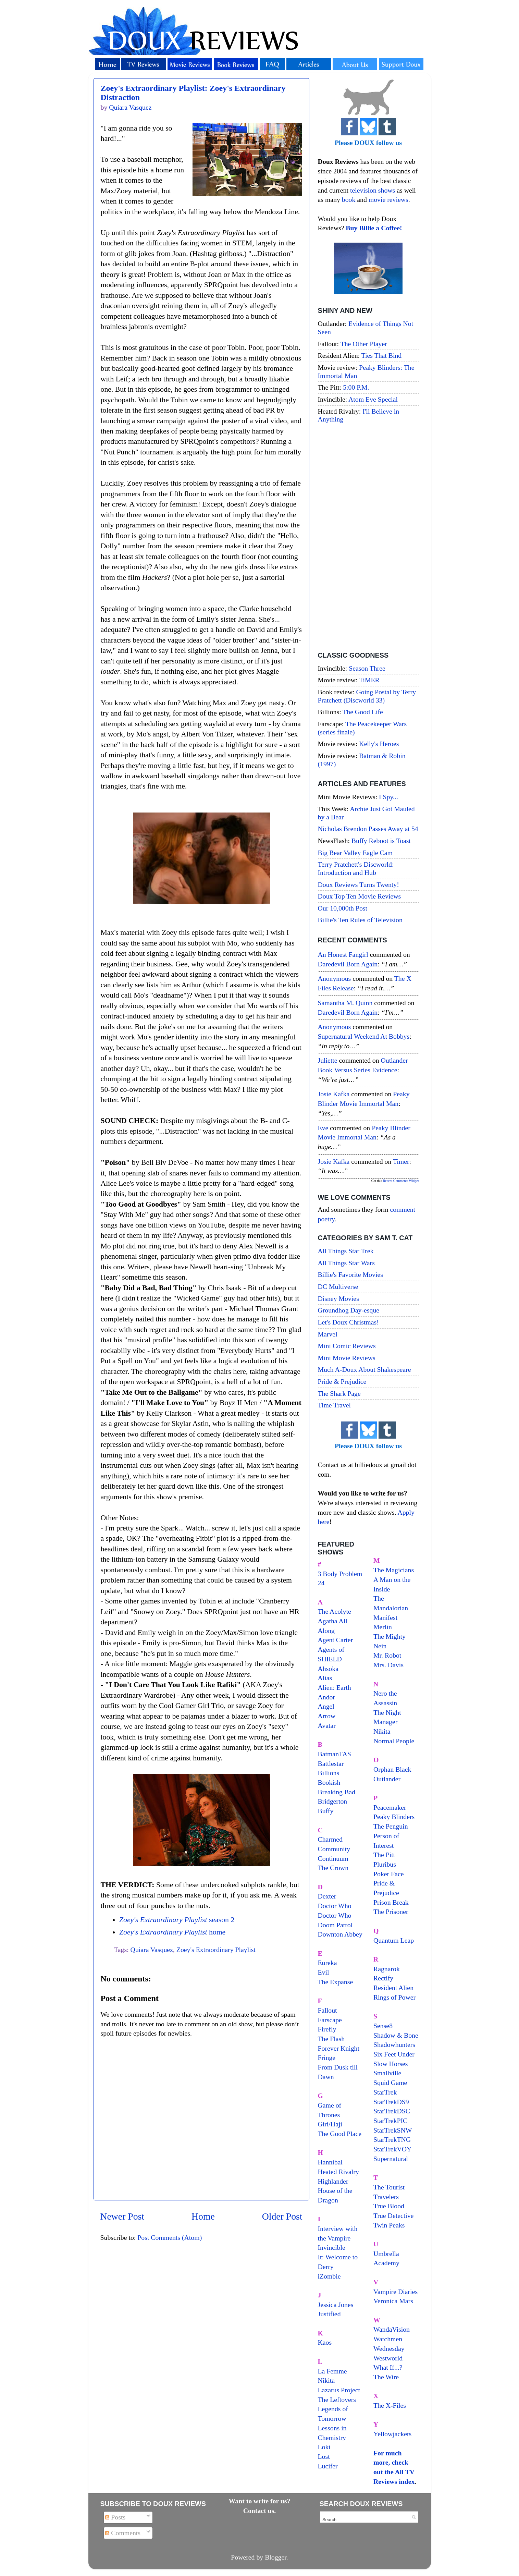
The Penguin (390, 1826)
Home (203, 2216)
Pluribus (384, 1864)
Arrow (327, 1716)
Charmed (330, 1839)
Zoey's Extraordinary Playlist (216, 1949)
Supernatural (390, 2158)
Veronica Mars (393, 2301)
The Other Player (364, 343)
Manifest (385, 1617)
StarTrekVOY (392, 2149)
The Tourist (389, 2187)
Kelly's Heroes (379, 743)
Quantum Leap (393, 1940)
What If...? (388, 2367)
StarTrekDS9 (391, 2101)
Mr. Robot (387, 1655)
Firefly (327, 2029)
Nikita (381, 1731)
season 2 (176, 1920)
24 (321, 1583)
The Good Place (339, 2133)
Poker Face (388, 1874)
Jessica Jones (336, 2304)
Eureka (327, 1962)
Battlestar (331, 1763)
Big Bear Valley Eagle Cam (355, 852)
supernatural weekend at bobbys (364, 1036)
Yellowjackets (392, 2434)
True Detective (393, 2215)
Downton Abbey (340, 1934)
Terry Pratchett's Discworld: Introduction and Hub (356, 868)
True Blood (388, 2206)
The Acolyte (334, 1611)
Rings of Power (394, 1997)
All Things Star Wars (346, 1263)
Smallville (387, 2073)
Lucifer (328, 2466)
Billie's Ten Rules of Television (360, 920)
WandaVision (391, 2329)
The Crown (333, 1867)
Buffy (326, 1811)
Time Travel (334, 1405)
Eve (323, 1128)
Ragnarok (386, 1969)
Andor (326, 1697)
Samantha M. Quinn (345, 1002)
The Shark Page (339, 1393)
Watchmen (387, 2339)
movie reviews (388, 199)
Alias (325, 1678)
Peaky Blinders (394, 1816)
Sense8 (383, 2025)
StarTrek (385, 2092)
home (172, 1932)
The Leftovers (337, 2399)
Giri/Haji (330, 2124)
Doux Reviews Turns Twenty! (358, 884)
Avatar (327, 1725)
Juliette (327, 1060)
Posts (115, 2517)
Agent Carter (335, 1640)
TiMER (369, 680)
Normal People (393, 1741)
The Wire (386, 2377)
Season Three (367, 668)
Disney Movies (338, 1298)
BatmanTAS (334, 1754)
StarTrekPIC (390, 2120)
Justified (329, 2314)
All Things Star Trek (346, 1251)
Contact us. (259, 2510)
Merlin (382, 1627)
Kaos (325, 2342)
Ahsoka (328, 1668)
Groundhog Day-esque (349, 1310)
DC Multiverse (338, 1286)
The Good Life (363, 712)
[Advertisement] (368, 538)
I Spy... (388, 797)
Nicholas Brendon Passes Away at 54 (368, 828)
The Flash (331, 2038)
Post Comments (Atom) (169, 2237)
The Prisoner (390, 1911)
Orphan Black (392, 1769)
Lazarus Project (339, 2390)
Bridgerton (332, 1801)
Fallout (327, 2010)
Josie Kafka (334, 1094)
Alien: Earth (334, 1687)
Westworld (388, 2358)
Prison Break (391, 1902)
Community (334, 1849)
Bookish (329, 1782)
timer (401, 1161)
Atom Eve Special (373, 399)
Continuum (333, 1858)
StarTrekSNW (392, 2130)
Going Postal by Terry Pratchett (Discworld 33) (367, 696)
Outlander (386, 1779)
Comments (122, 2533)
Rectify (383, 1978)
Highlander (333, 2181)
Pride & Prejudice (342, 1381)
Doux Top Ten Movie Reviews (359, 896)
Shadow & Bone (395, 2035)
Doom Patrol (335, 1925)
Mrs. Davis (388, 1665)
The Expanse (335, 1982)
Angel (326, 1706)
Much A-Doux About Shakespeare (364, 1369)
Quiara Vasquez (152, 1949)
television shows (372, 190)
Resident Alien (393, 1987)
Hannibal (330, 2162)
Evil (323, 1972)
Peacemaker (389, 1807)
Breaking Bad (336, 1792)
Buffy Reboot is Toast (381, 840)
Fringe (327, 2057)
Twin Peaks (389, 2225)
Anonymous (334, 978)
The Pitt (384, 1854)
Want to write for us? (260, 2501)
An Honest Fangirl (343, 954)
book (349, 199)
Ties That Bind (381, 355)
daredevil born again (348, 964)
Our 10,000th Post (343, 908)
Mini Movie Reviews (346, 1358)
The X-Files (389, 2405)
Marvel (327, 1334)
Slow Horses (390, 2063)
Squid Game (390, 2082)
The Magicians (393, 1570)
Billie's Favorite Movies (350, 1274)
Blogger (275, 2557)
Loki (324, 2447)
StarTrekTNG (392, 2139)
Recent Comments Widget (401, 1181)
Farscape (330, 2020)
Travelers (386, 2196)
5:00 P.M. (356, 387)
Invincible (331, 2247)
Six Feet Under (394, 2054)
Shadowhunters (394, 2044)
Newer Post (122, 2216)
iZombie (329, 2276)
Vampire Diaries (395, 2291)
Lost (324, 2456)
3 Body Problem (340, 1573)
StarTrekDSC (391, 2111)
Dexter (327, 1896)
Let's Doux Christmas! (348, 1322)
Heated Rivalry (338, 2171)
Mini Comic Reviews (347, 1346)
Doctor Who (334, 1905)
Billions (328, 1773)
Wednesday (389, 2348)
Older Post (282, 2216)
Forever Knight (338, 2048)
